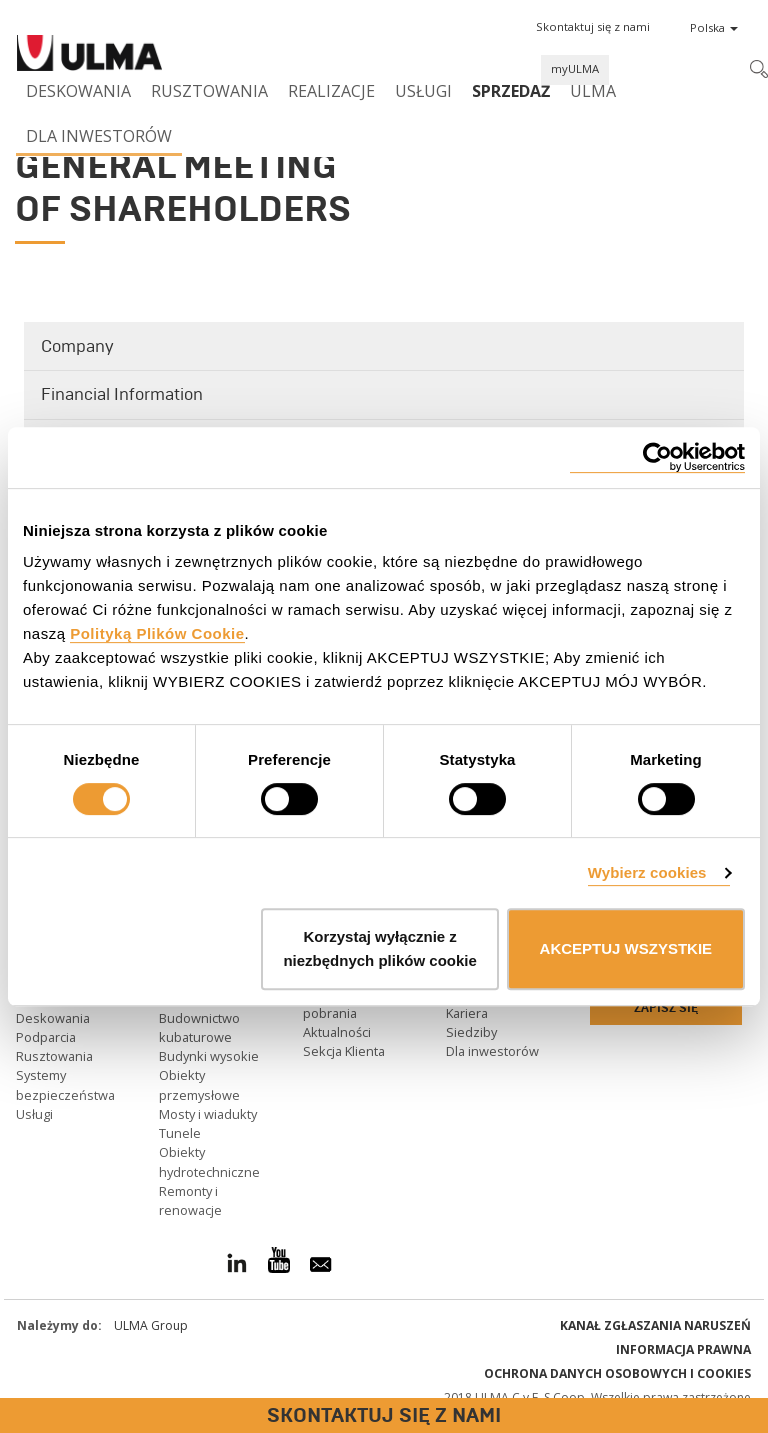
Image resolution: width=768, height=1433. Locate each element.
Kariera (467, 1013)
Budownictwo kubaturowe (199, 1027)
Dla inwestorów (99, 136)
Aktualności (337, 1032)
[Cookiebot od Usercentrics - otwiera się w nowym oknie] (657, 457)
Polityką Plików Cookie (157, 633)
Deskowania (78, 91)
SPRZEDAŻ (511, 91)
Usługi (423, 91)
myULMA (575, 68)
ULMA (593, 91)
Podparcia (46, 1037)
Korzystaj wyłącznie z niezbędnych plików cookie (379, 948)
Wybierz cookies (647, 872)
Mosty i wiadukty (208, 1114)
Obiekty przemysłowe (199, 1084)
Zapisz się (666, 1008)
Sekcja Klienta (344, 1051)
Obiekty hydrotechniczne (209, 1161)
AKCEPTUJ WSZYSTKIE (626, 948)
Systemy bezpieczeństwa (65, 1084)
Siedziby (471, 1032)
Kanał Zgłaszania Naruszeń (655, 1325)
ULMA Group (151, 1325)
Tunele (180, 1133)
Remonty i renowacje (190, 1200)
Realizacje (331, 91)
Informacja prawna (683, 1349)
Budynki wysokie (209, 1056)
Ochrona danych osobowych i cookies (617, 1373)
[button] (593, 27)
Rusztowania (209, 91)
